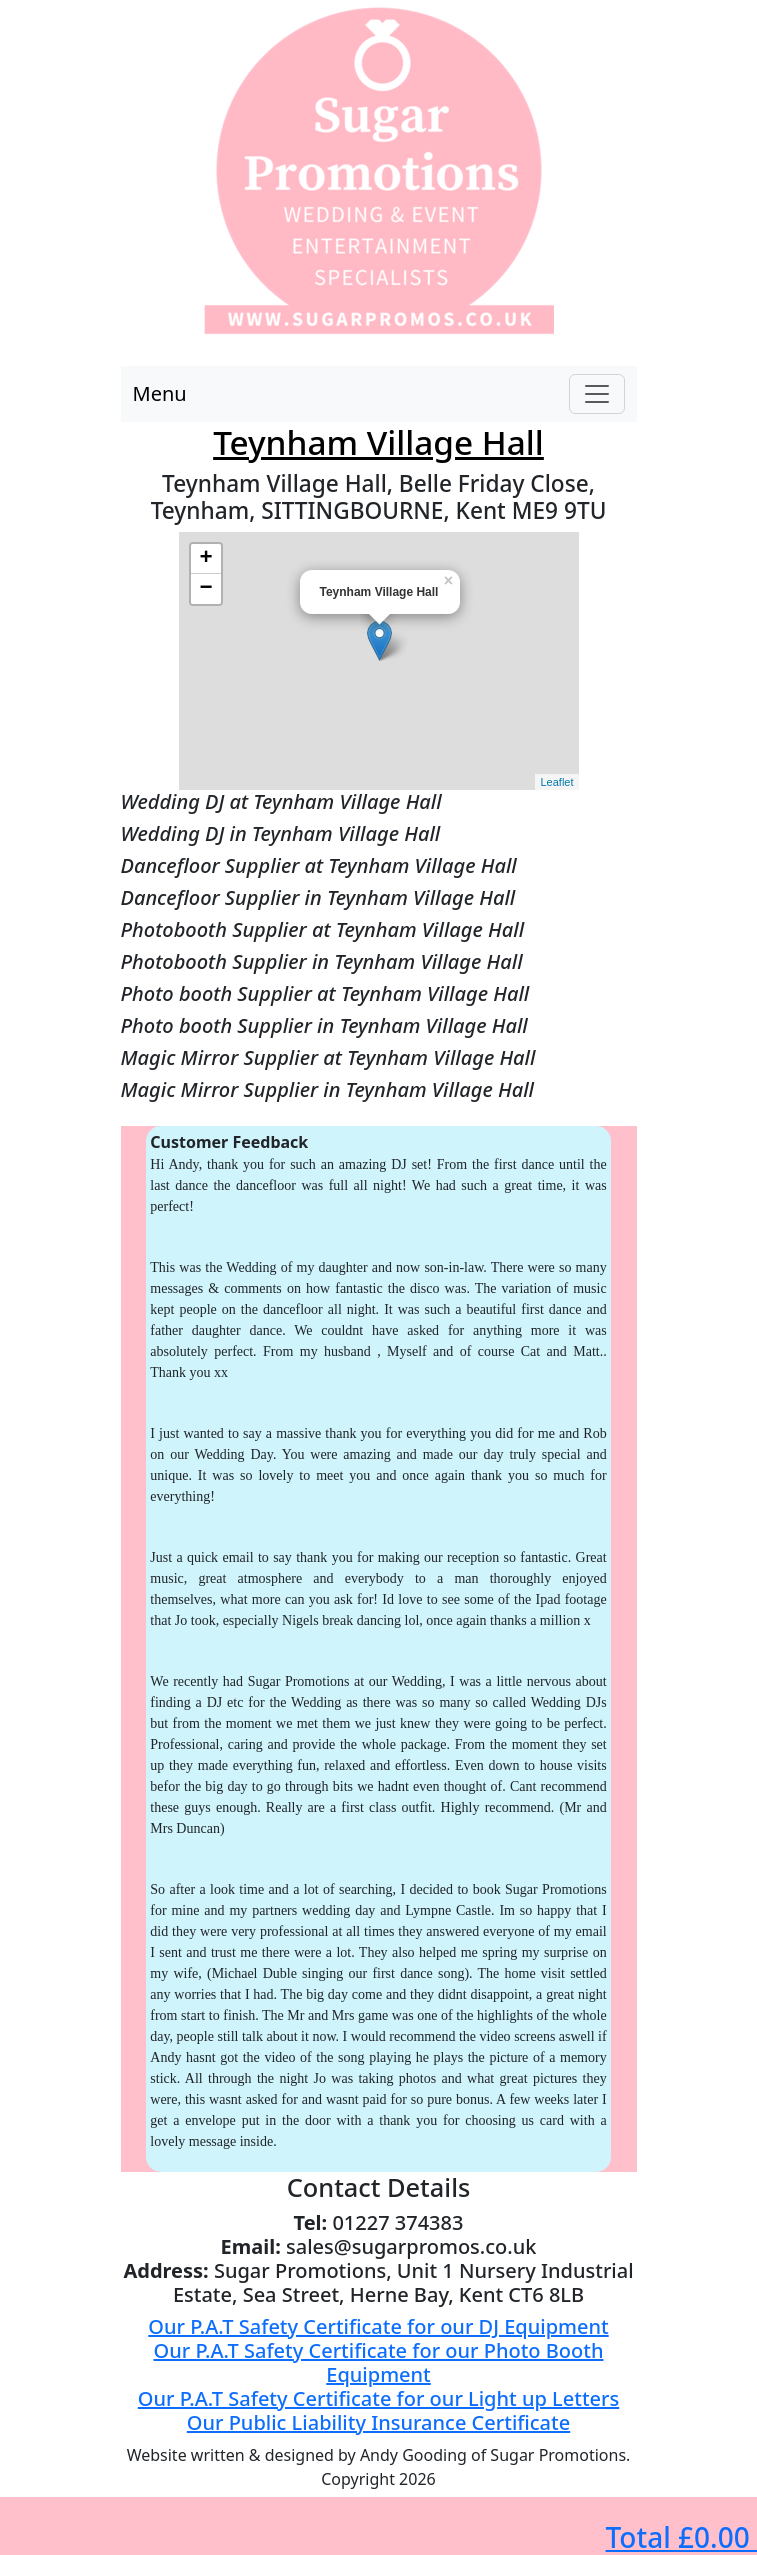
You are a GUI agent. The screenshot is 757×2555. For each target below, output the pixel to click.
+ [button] (205, 559)
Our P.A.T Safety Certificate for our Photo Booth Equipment (379, 2362)
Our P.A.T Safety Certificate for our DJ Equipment (378, 2326)
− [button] (205, 589)
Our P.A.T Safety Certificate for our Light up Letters (378, 2398)
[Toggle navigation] (597, 394)
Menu (160, 393)
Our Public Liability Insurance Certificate (378, 2422)
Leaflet (556, 782)
